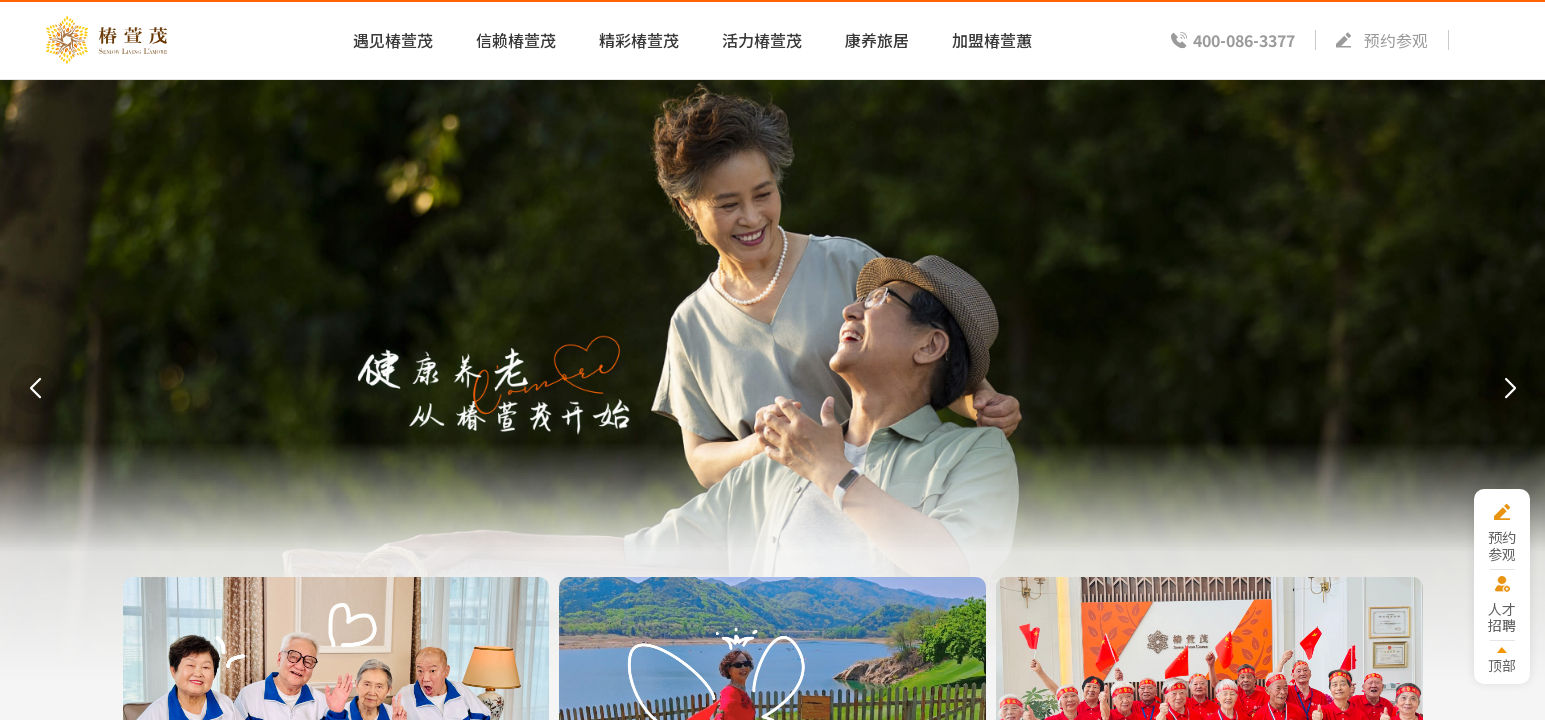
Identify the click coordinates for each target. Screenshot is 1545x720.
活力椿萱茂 (762, 40)
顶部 (1502, 664)
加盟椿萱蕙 (992, 40)
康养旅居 (877, 40)
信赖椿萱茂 (516, 40)
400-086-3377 (1244, 40)
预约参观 (1396, 40)
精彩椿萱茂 (639, 40)
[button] (35, 389)
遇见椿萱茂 (393, 40)
